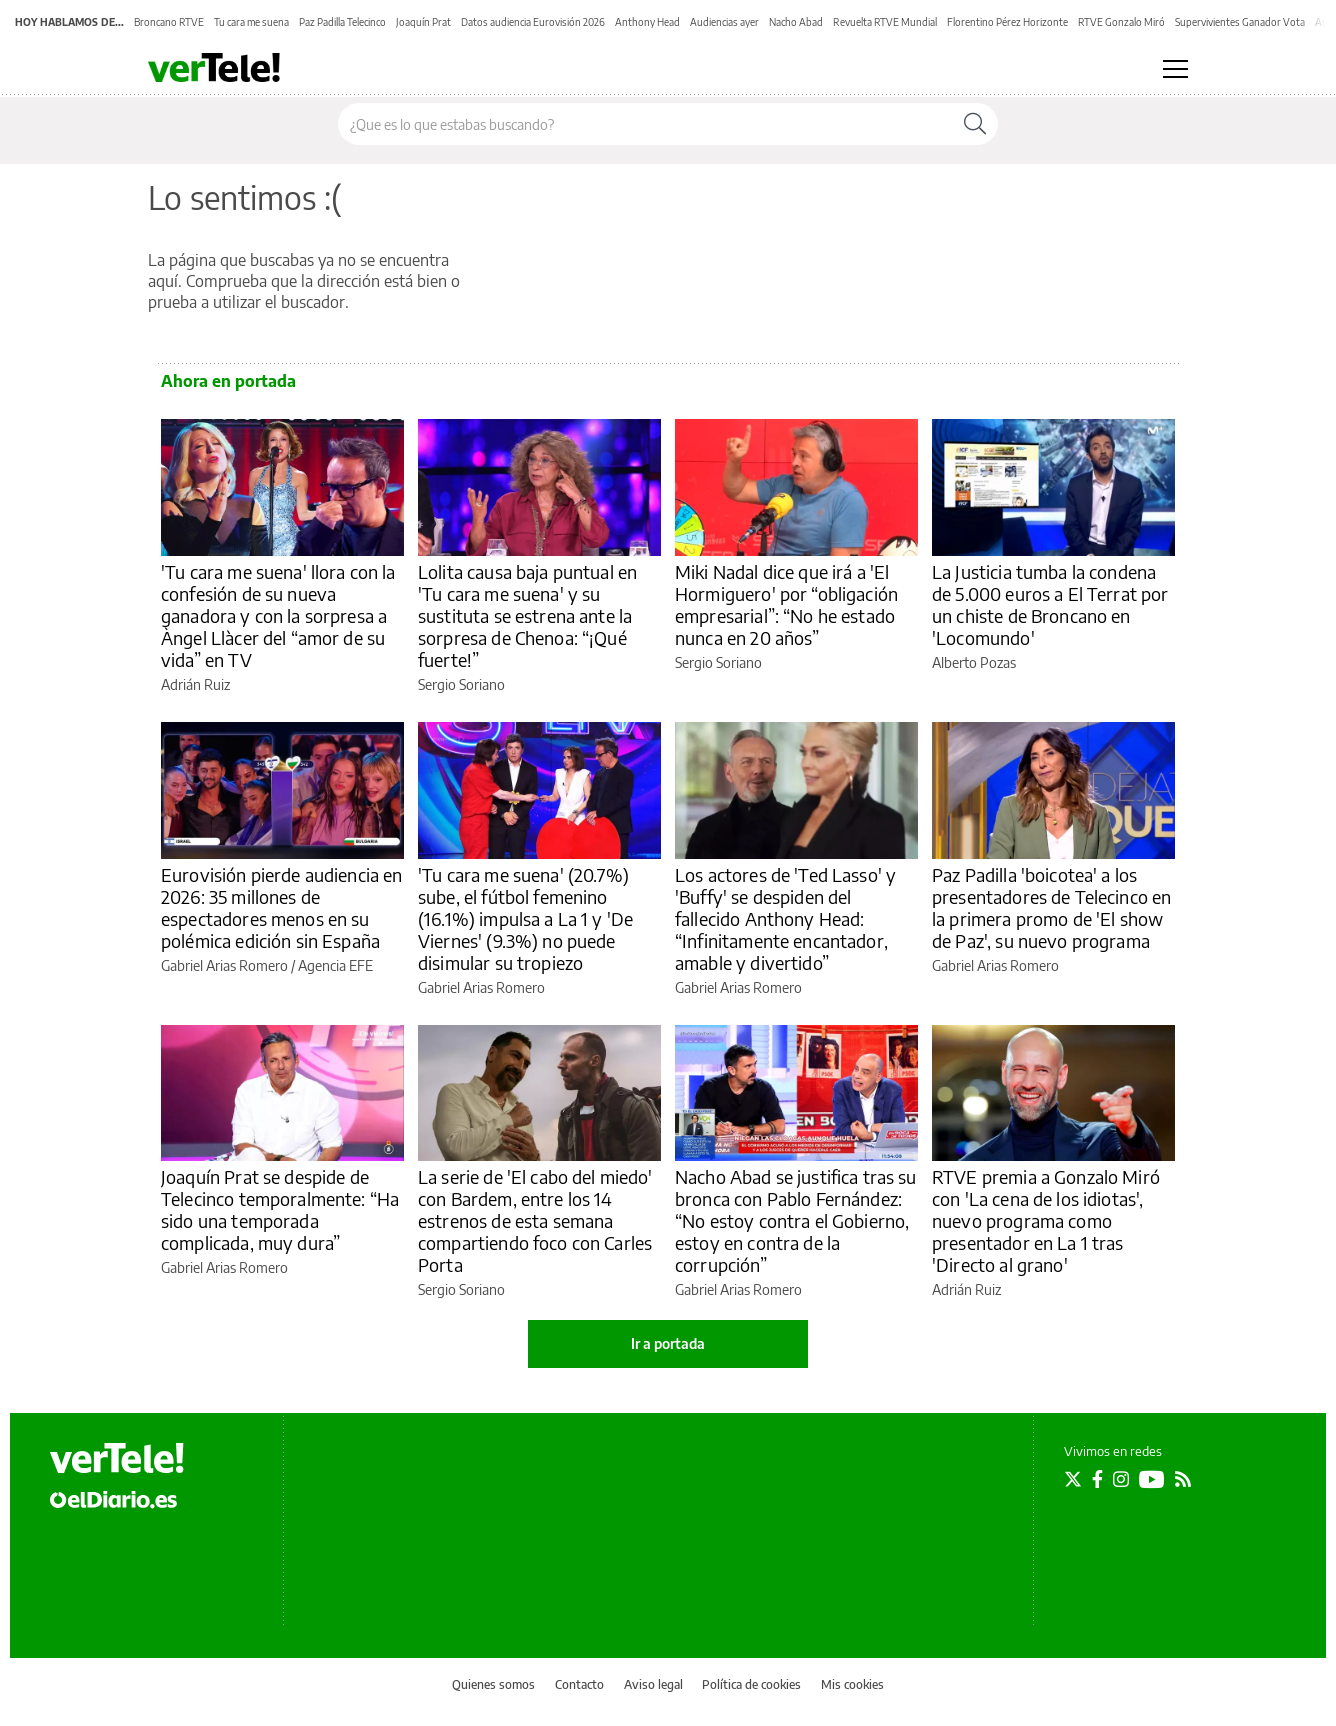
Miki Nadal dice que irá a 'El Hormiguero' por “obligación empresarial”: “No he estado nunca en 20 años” (786, 604)
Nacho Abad (796, 22)
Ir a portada (668, 1343)
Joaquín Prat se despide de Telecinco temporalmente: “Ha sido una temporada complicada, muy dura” (280, 1209)
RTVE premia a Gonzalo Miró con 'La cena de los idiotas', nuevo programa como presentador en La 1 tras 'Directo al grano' (1046, 1220)
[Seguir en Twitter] (1073, 1479)
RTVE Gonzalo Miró (1121, 22)
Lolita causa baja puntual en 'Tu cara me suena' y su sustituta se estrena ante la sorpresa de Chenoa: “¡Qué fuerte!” (527, 615)
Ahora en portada (228, 381)
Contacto (579, 1684)
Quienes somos (493, 1684)
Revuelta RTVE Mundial (885, 22)
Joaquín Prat (423, 22)
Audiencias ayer (724, 22)
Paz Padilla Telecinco (342, 22)
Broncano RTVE (169, 22)
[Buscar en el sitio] (645, 124)
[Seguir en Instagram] (1121, 1479)
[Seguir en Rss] (1183, 1479)
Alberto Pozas (974, 662)
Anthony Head (647, 22)
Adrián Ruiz (195, 684)
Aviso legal (653, 1684)
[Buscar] (975, 124)
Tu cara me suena (251, 22)
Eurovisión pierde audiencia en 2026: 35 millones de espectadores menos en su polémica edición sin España (282, 907)
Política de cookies (751, 1684)
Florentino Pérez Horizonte (1007, 22)
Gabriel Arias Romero (224, 965)
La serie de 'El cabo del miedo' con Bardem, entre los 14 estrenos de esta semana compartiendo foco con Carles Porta (535, 1220)
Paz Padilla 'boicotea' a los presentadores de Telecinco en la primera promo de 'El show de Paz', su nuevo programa (1051, 907)
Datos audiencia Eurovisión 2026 (533, 22)
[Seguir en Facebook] (1097, 1479)
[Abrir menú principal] (1175, 69)
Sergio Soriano (461, 684)
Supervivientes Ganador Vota (1240, 22)
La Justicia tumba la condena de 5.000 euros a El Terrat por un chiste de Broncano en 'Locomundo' (1050, 604)
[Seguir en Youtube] (1152, 1479)
